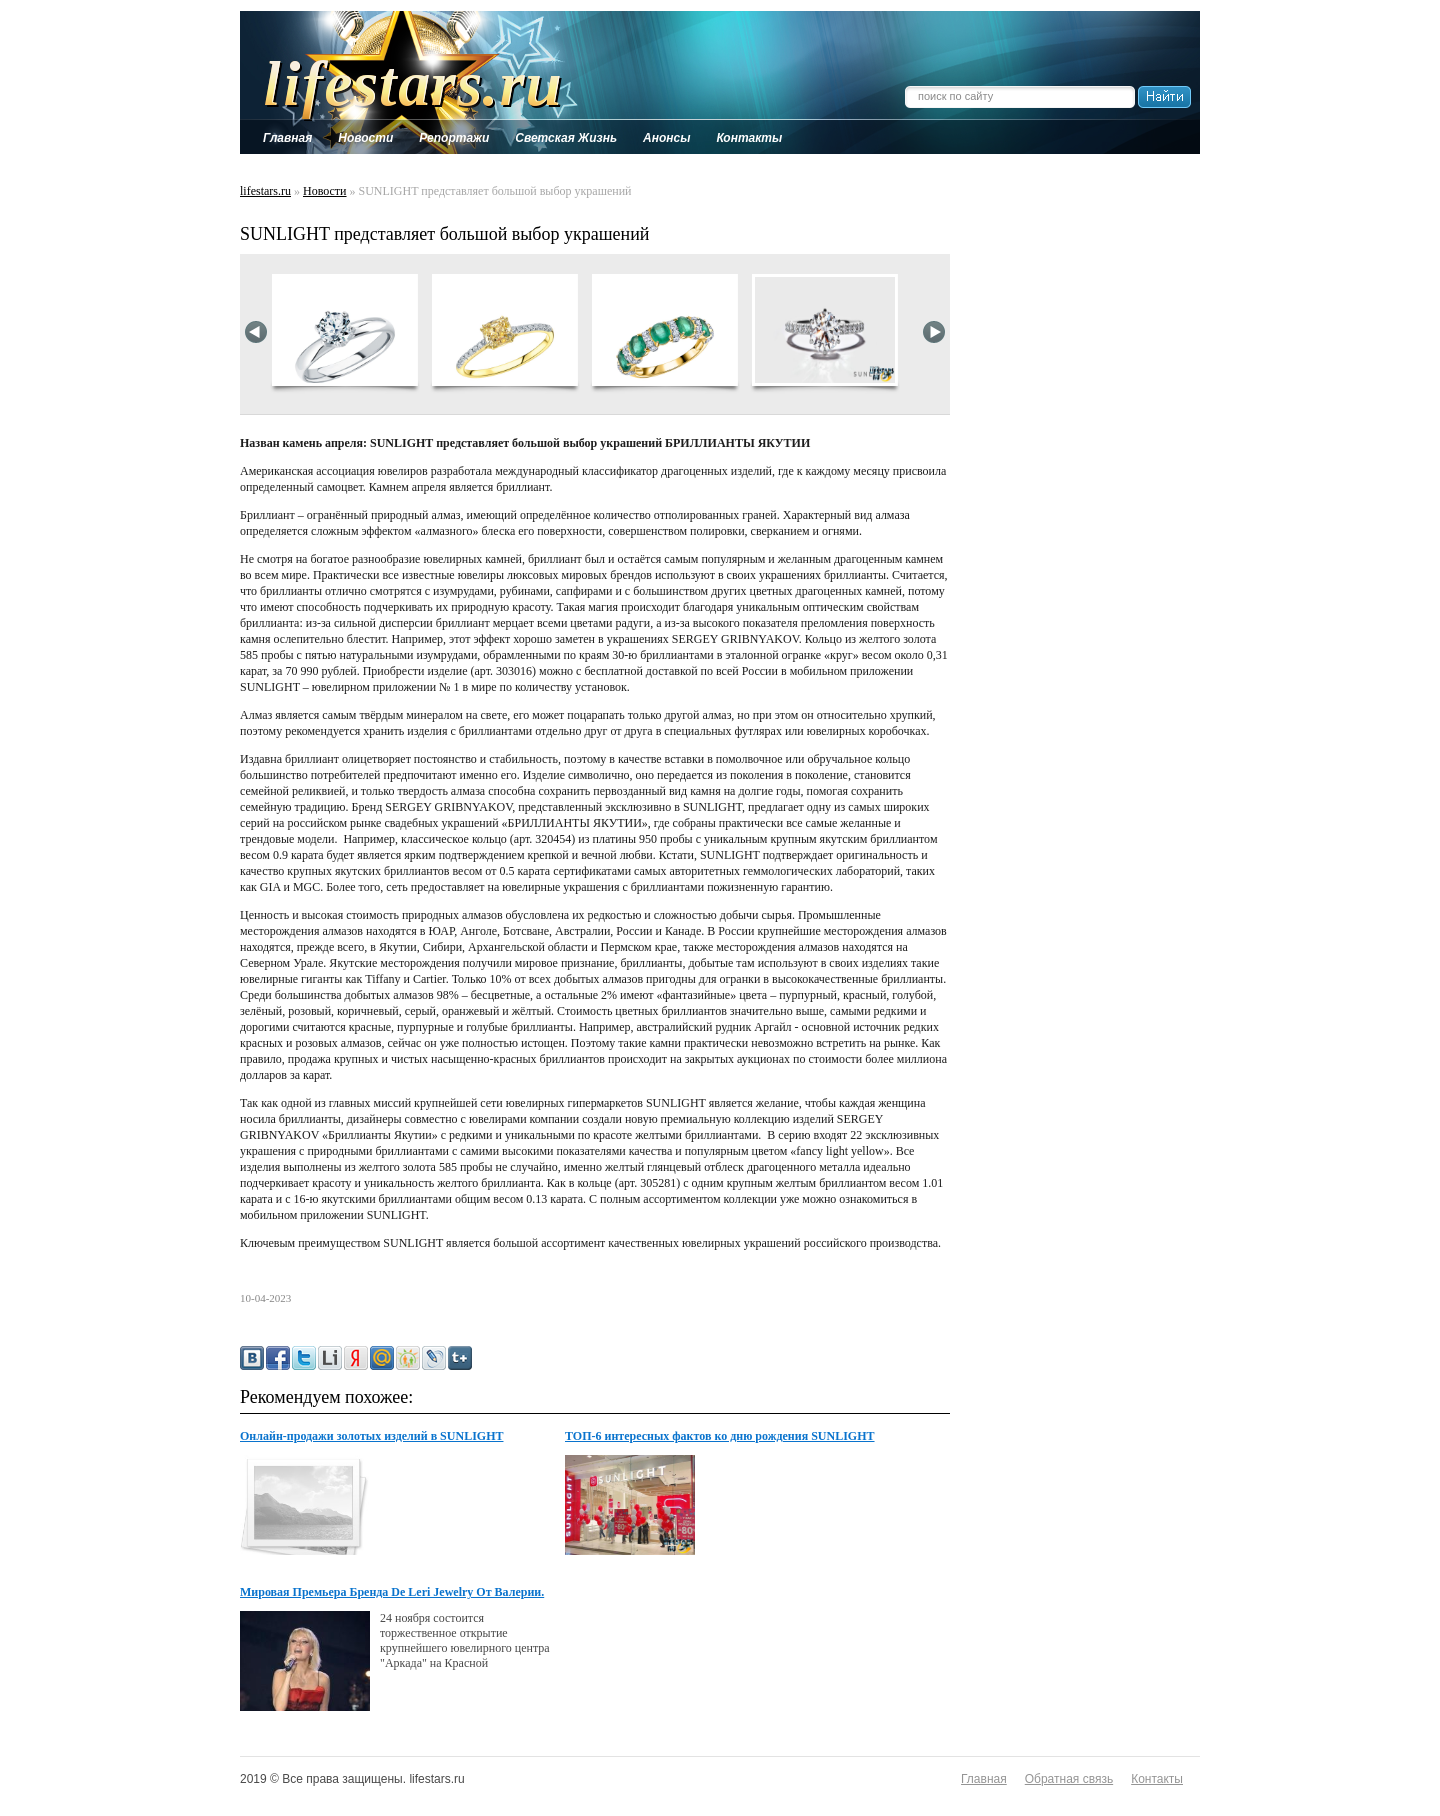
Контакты (1157, 1779)
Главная (984, 1779)
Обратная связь (1069, 1779)
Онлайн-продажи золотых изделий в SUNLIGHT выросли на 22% (371, 1437)
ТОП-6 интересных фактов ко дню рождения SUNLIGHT (720, 1436)
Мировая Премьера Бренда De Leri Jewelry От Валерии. (392, 1592)
